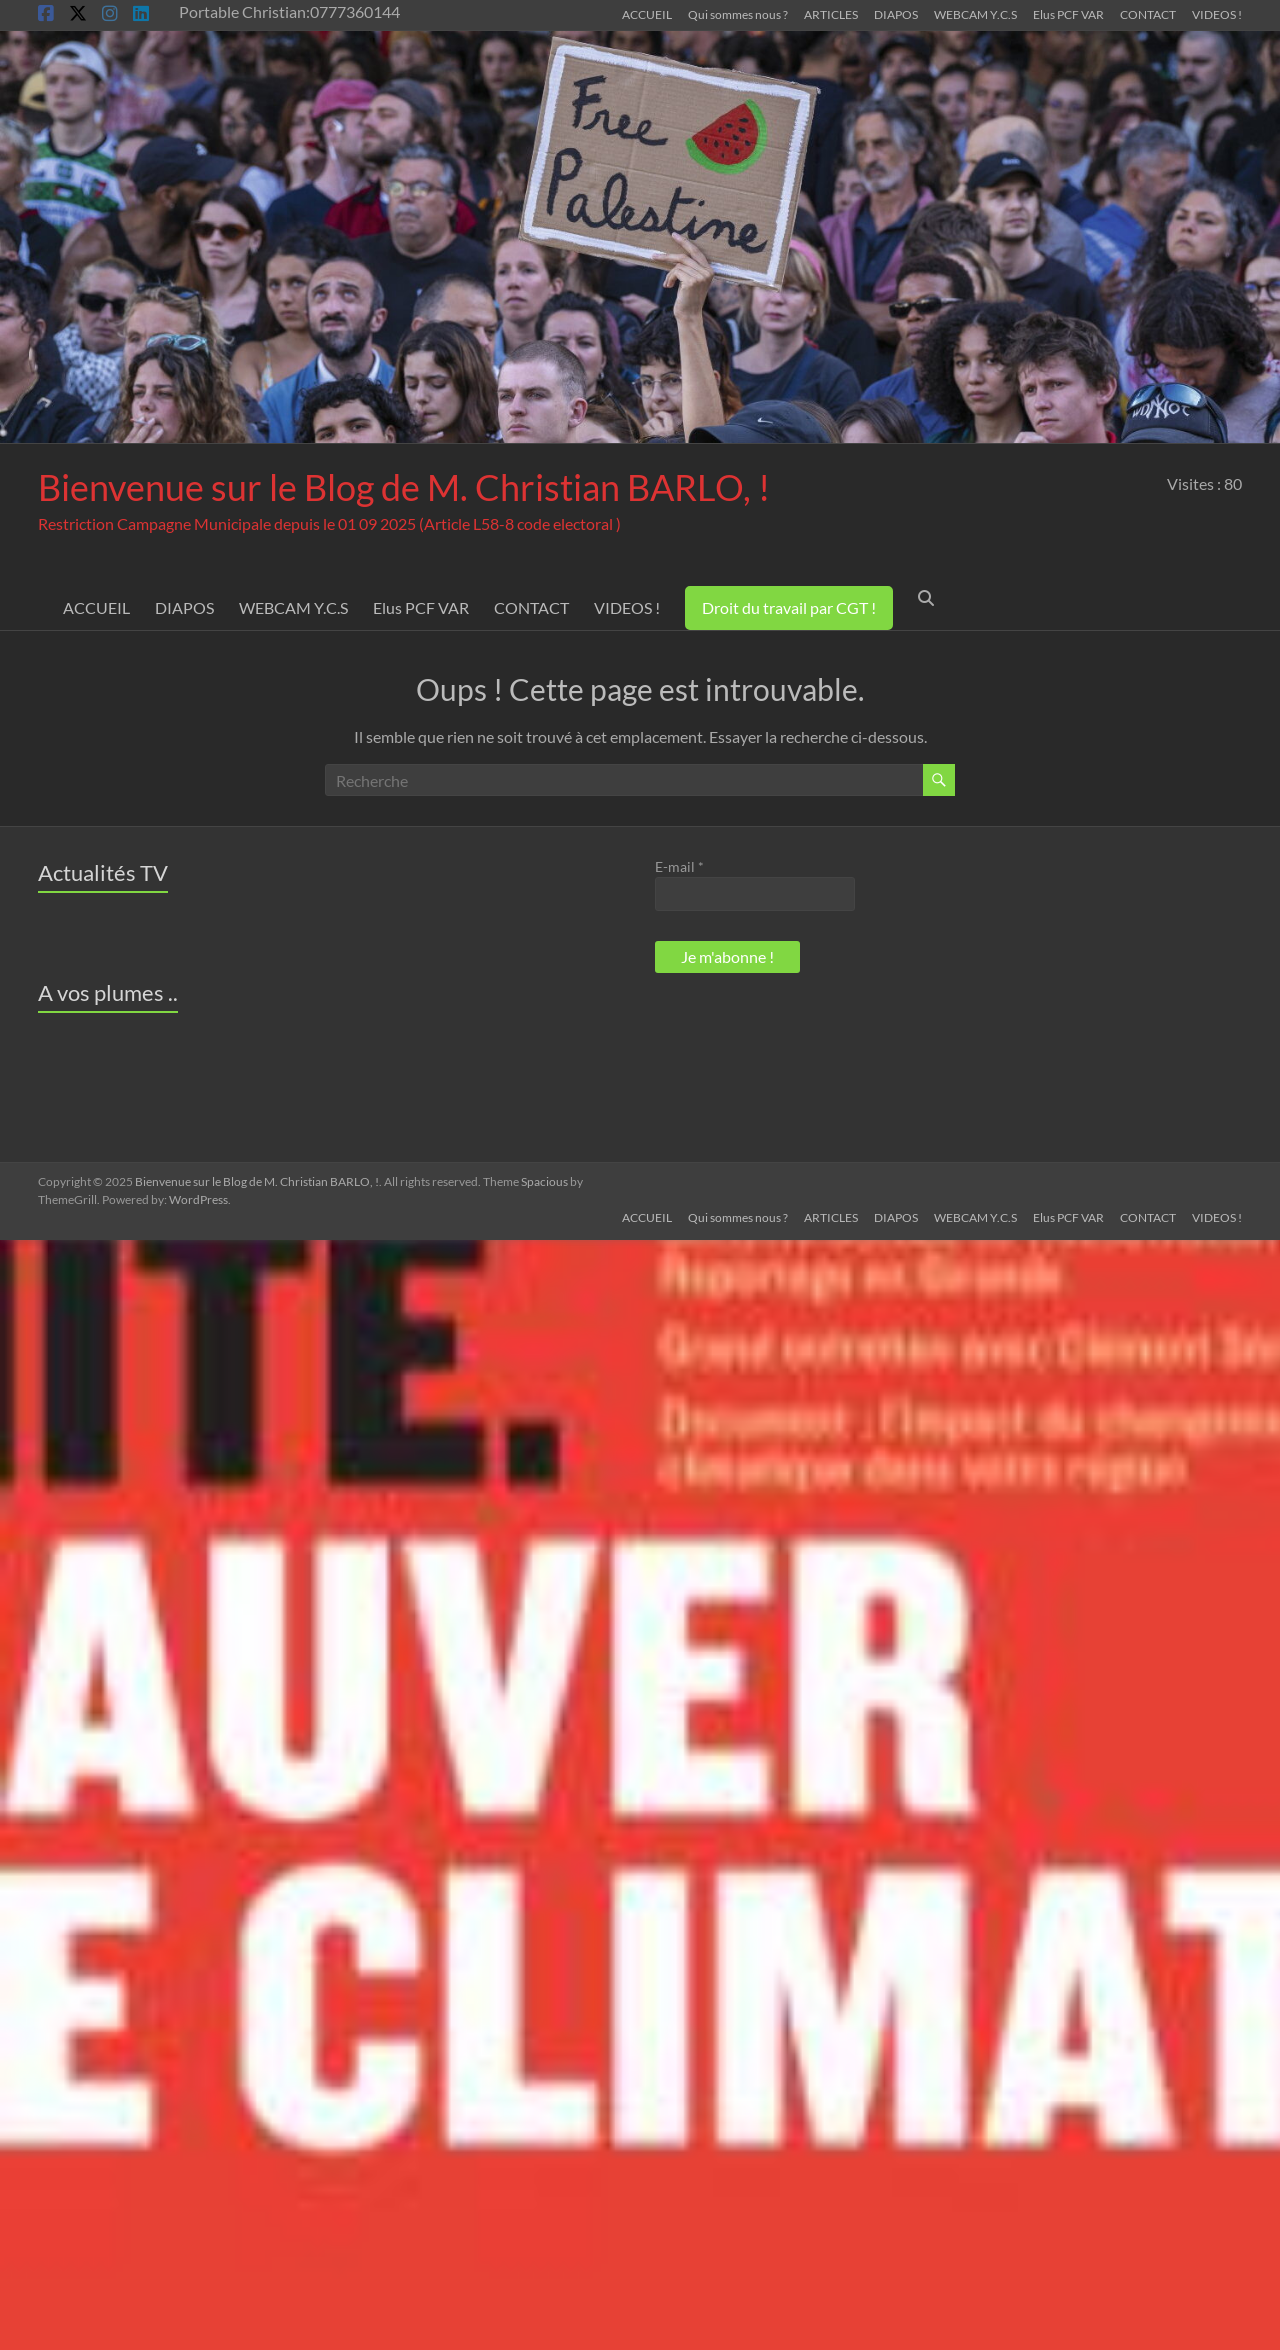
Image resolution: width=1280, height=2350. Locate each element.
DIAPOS (896, 14)
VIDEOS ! (1217, 14)
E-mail (679, 866)
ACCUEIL (647, 14)
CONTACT (1148, 14)
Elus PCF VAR (1068, 14)
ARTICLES (831, 14)
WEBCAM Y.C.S (975, 14)
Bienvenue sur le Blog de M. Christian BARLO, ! (404, 487)
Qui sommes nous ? (738, 14)
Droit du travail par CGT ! (789, 607)
